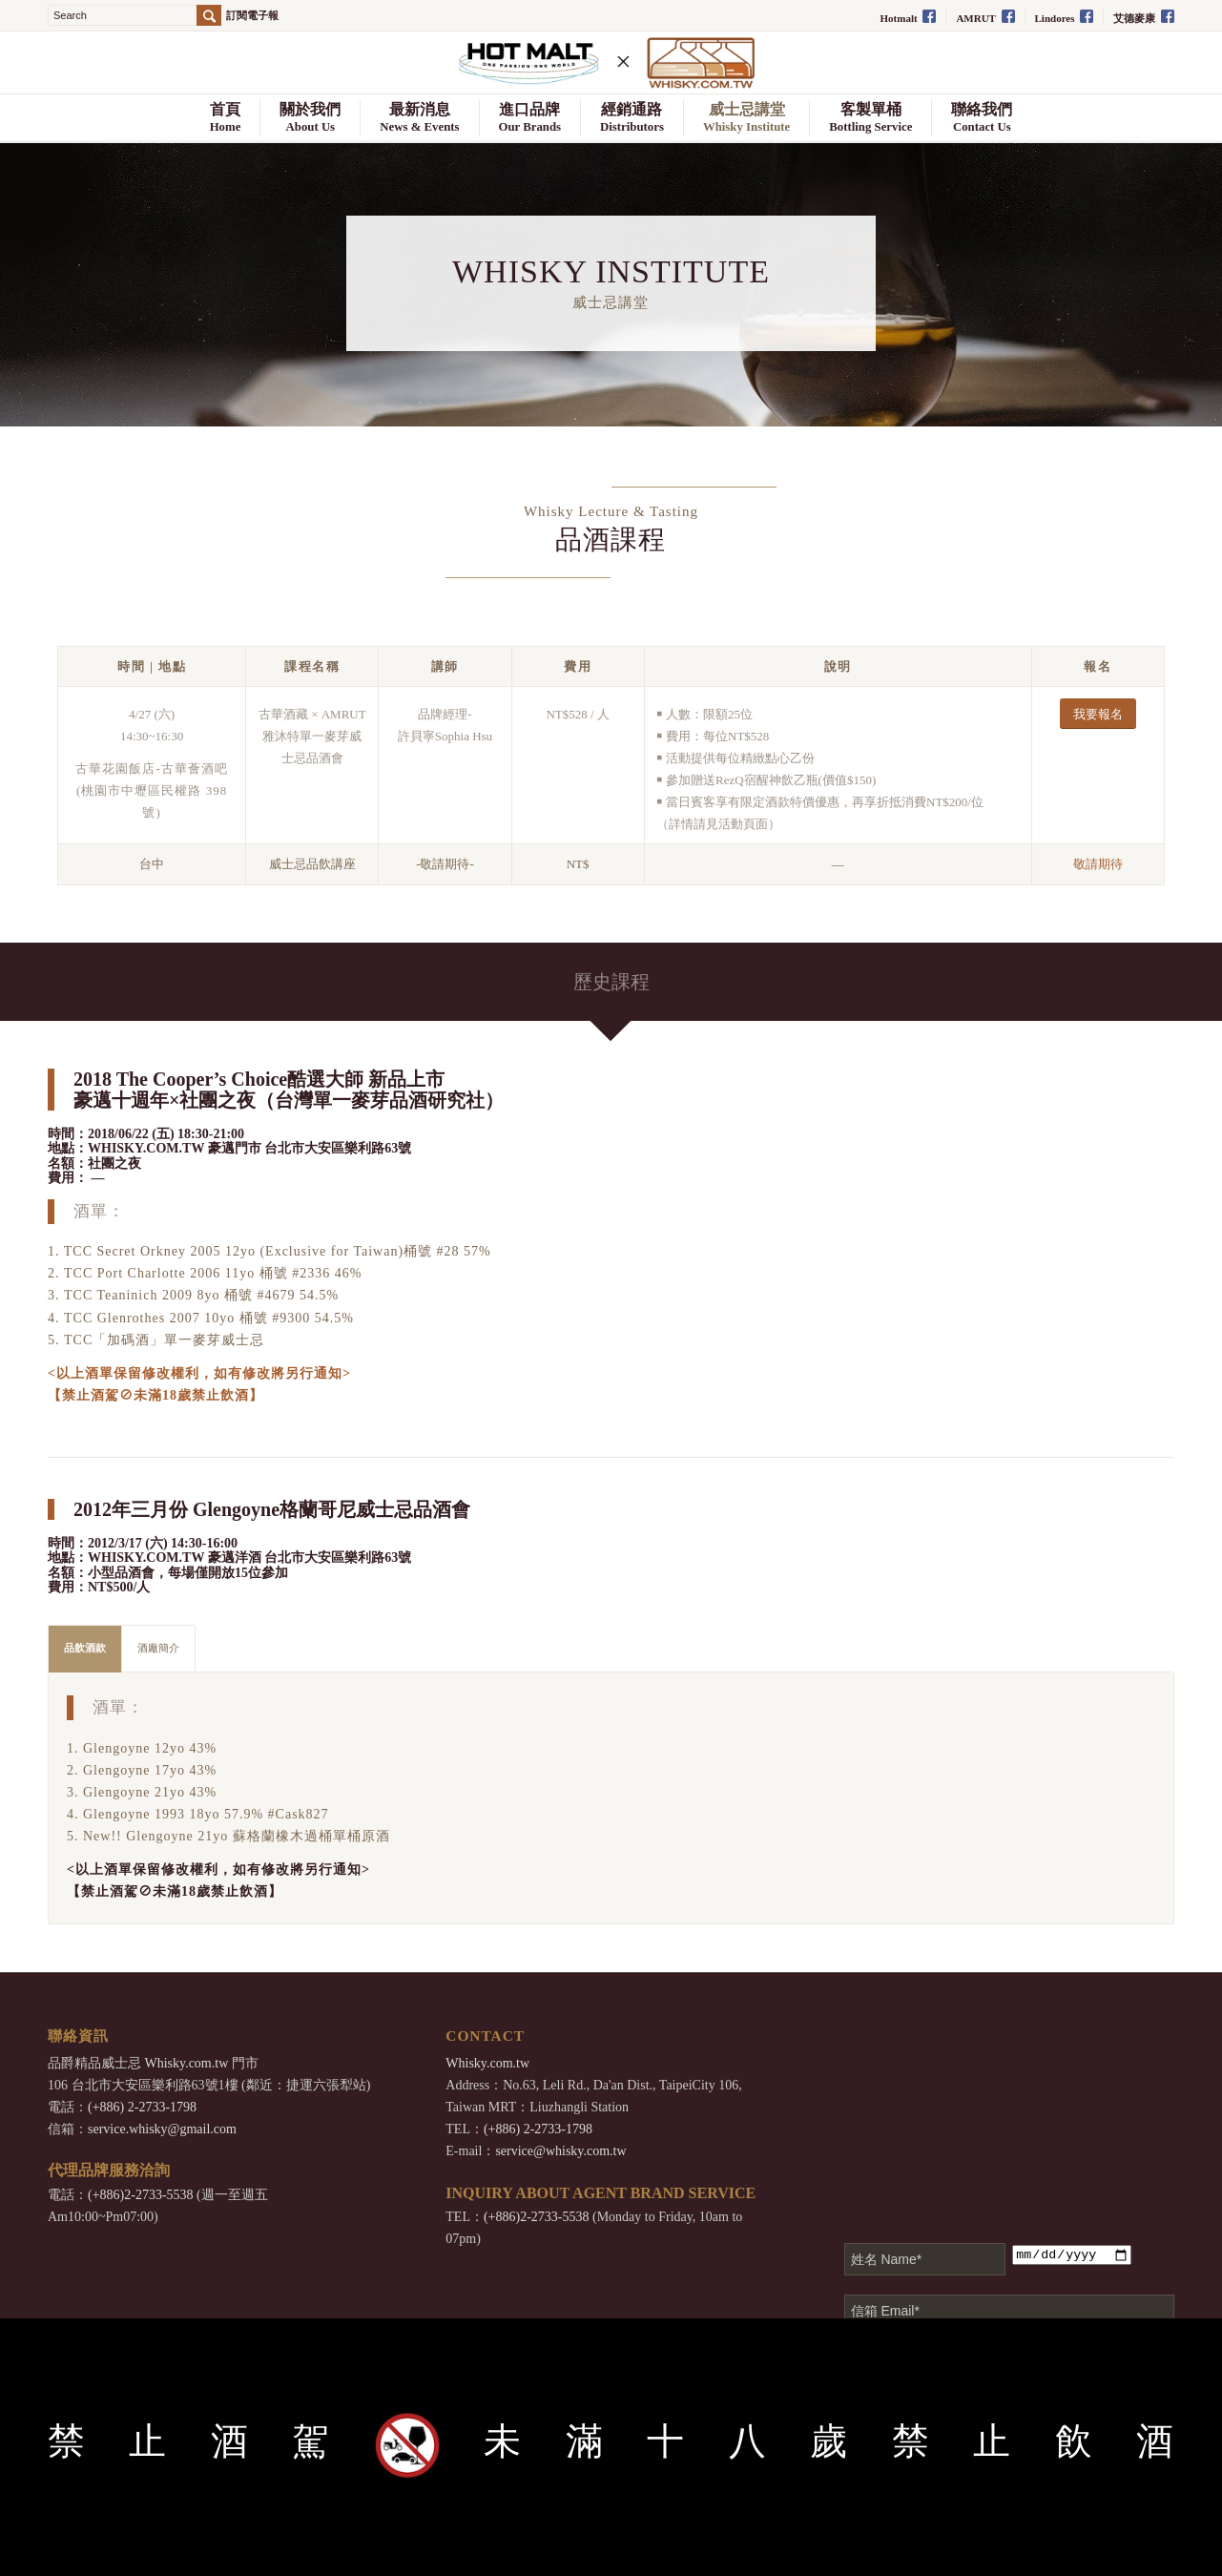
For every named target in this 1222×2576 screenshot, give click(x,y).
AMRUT (985, 17)
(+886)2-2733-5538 (141, 2195)
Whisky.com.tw (187, 2063)
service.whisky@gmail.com (162, 2129)
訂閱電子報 (252, 15)
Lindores (1064, 17)
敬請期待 (1098, 864)
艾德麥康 (1143, 17)
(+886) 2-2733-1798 (142, 2107)
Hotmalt (908, 17)
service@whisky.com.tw (560, 2151)
